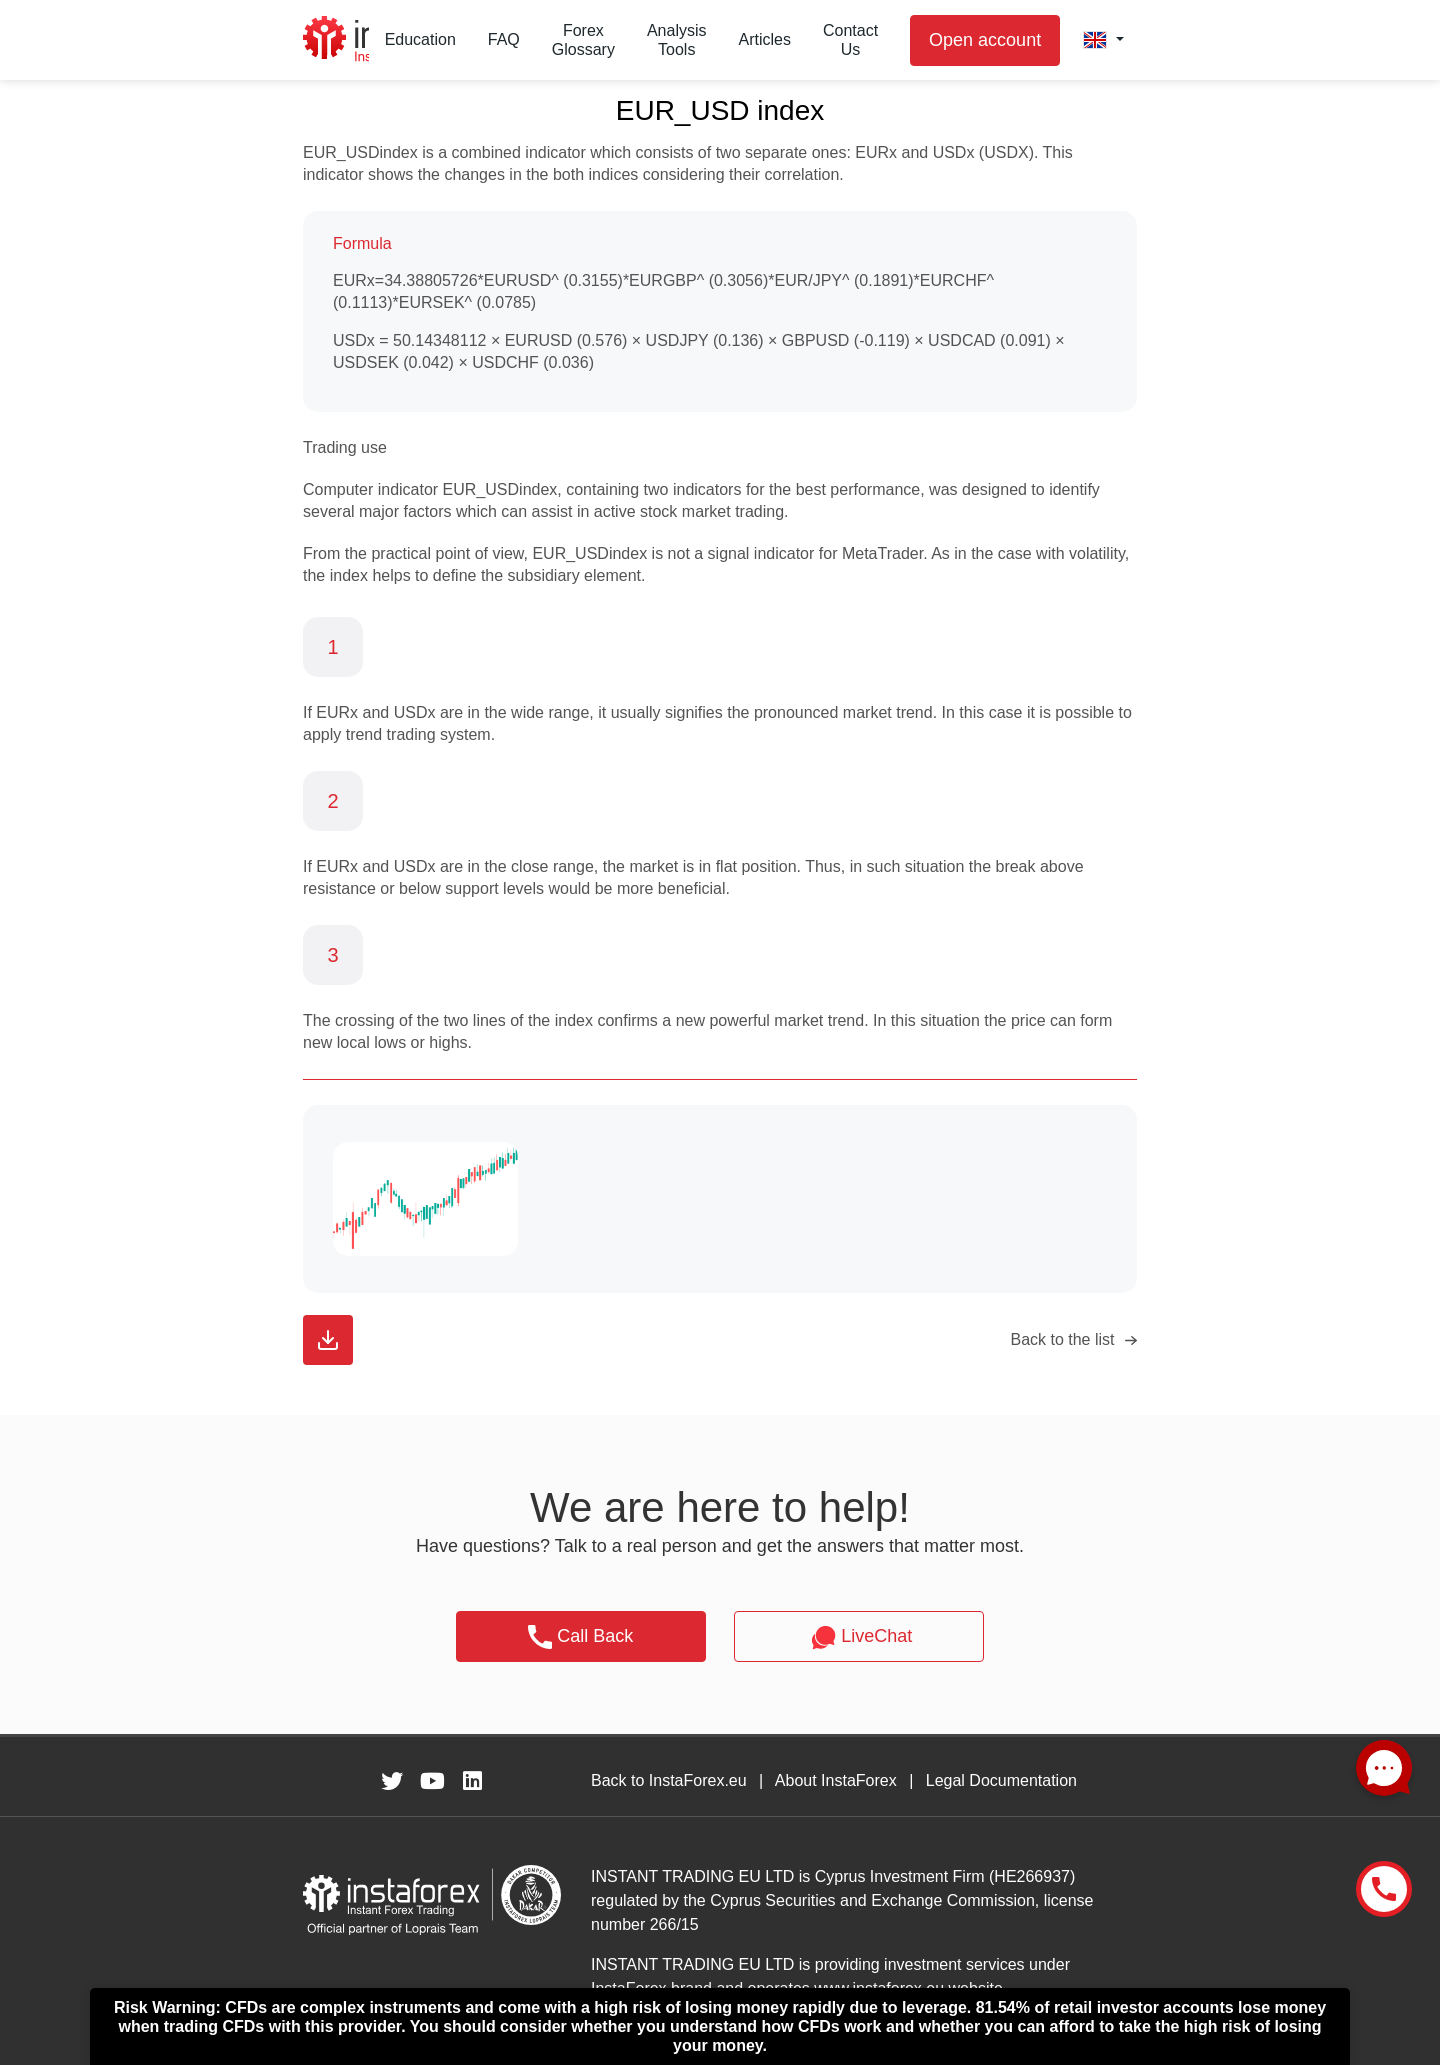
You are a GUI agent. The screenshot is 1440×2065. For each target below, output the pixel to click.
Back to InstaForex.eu (669, 1780)
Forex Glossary (583, 40)
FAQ (504, 39)
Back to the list (1062, 1339)
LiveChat (859, 1637)
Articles (765, 39)
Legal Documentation (1001, 1780)
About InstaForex (836, 1780)
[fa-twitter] (392, 1781)
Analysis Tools (677, 40)
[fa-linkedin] (472, 1781)
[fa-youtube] (432, 1781)
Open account (985, 40)
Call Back (580, 1637)
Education (420, 39)
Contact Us (850, 40)
